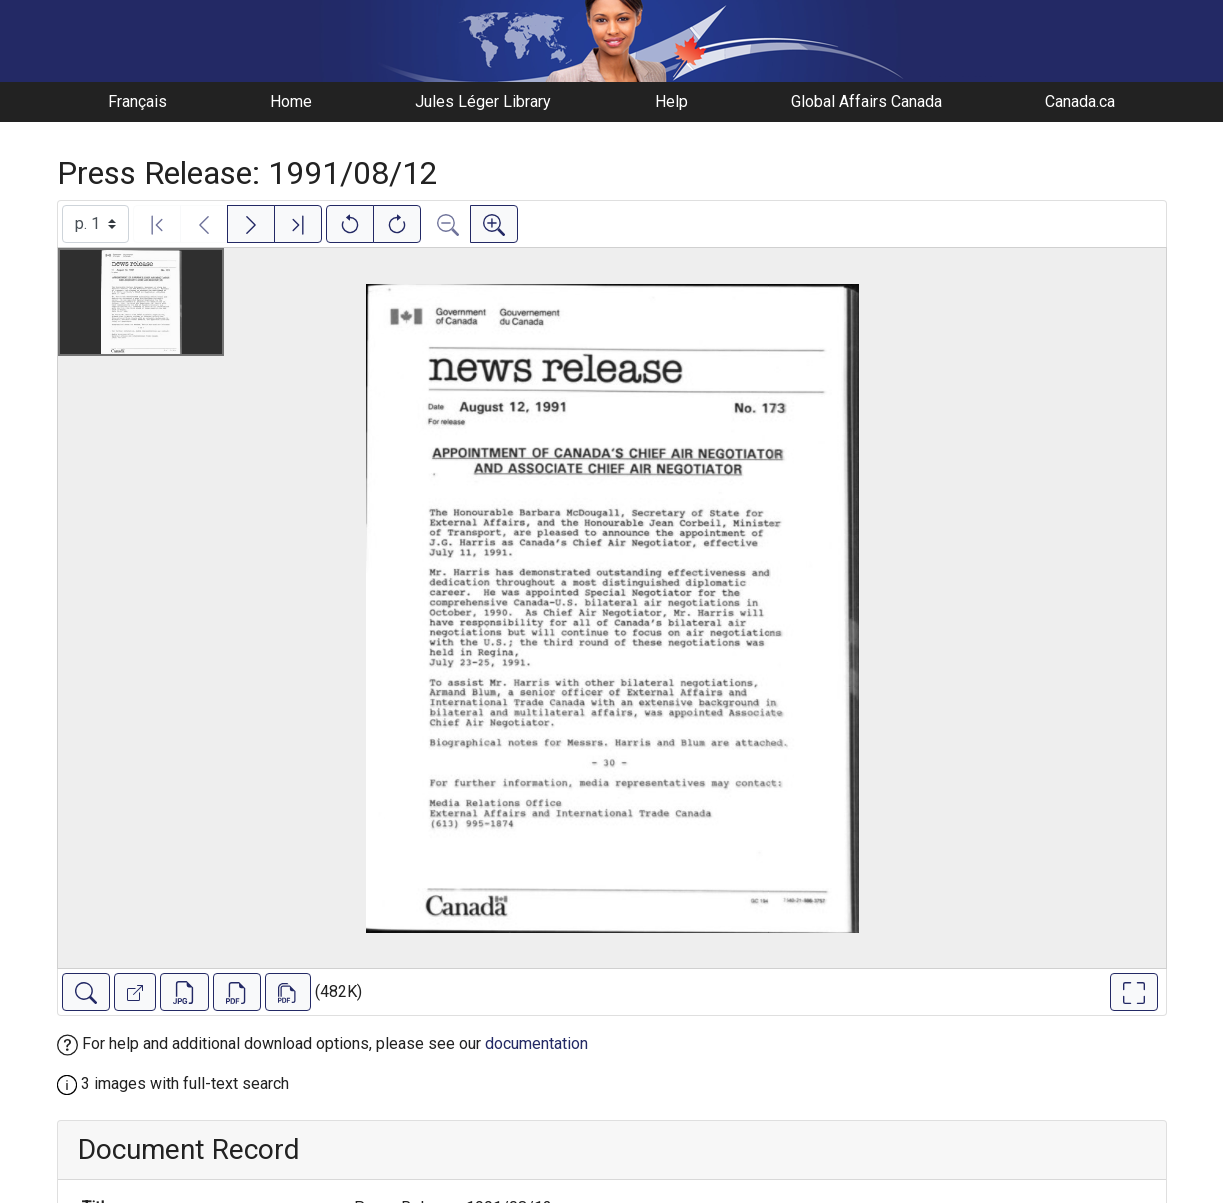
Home (291, 101)
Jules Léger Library (483, 101)
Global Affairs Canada (866, 101)
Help (671, 101)
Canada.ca (1080, 101)
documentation (536, 1043)
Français (137, 101)
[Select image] (95, 224)
